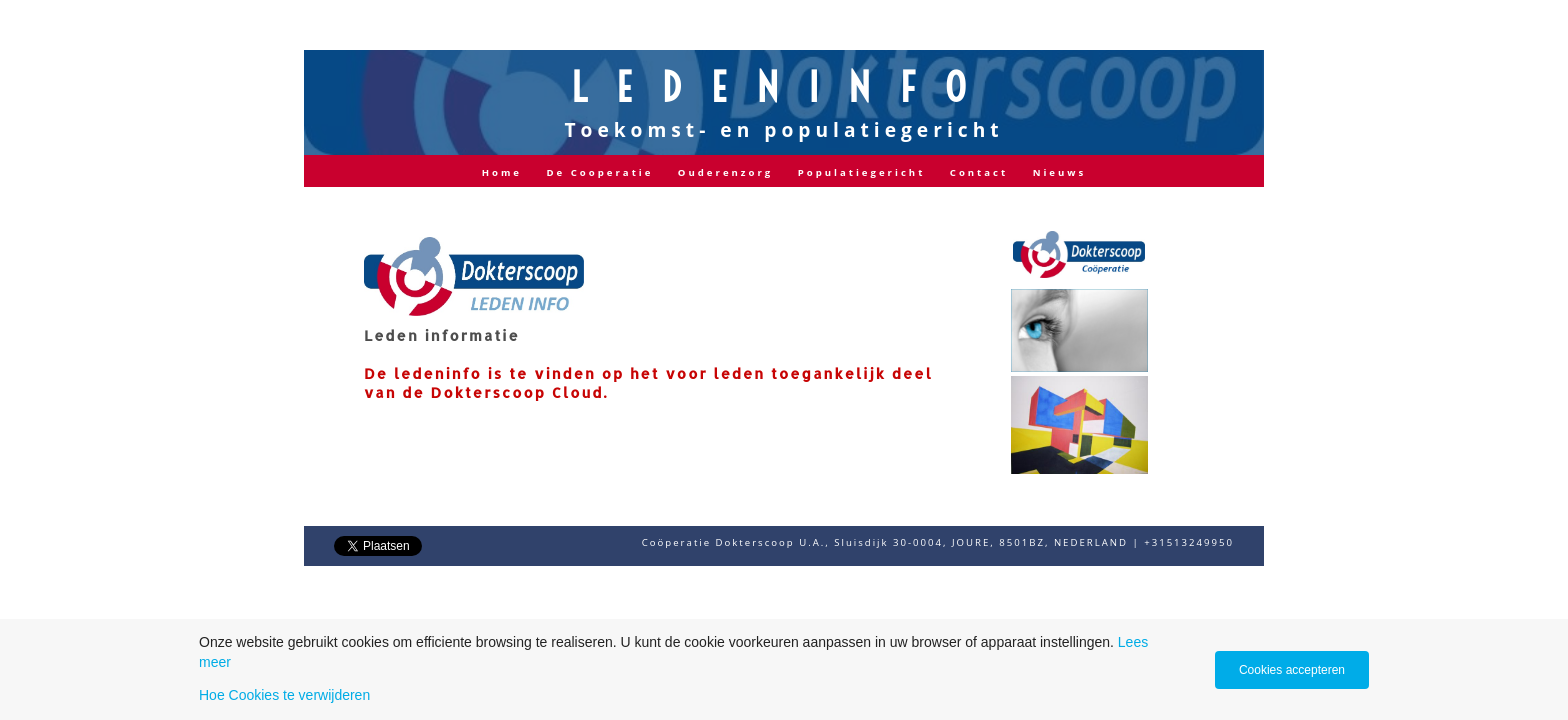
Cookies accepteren (1292, 670)
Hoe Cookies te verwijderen (284, 695)
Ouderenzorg (725, 172)
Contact (979, 172)
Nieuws (1060, 172)
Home (502, 172)
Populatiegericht (862, 172)
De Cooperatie (599, 172)
